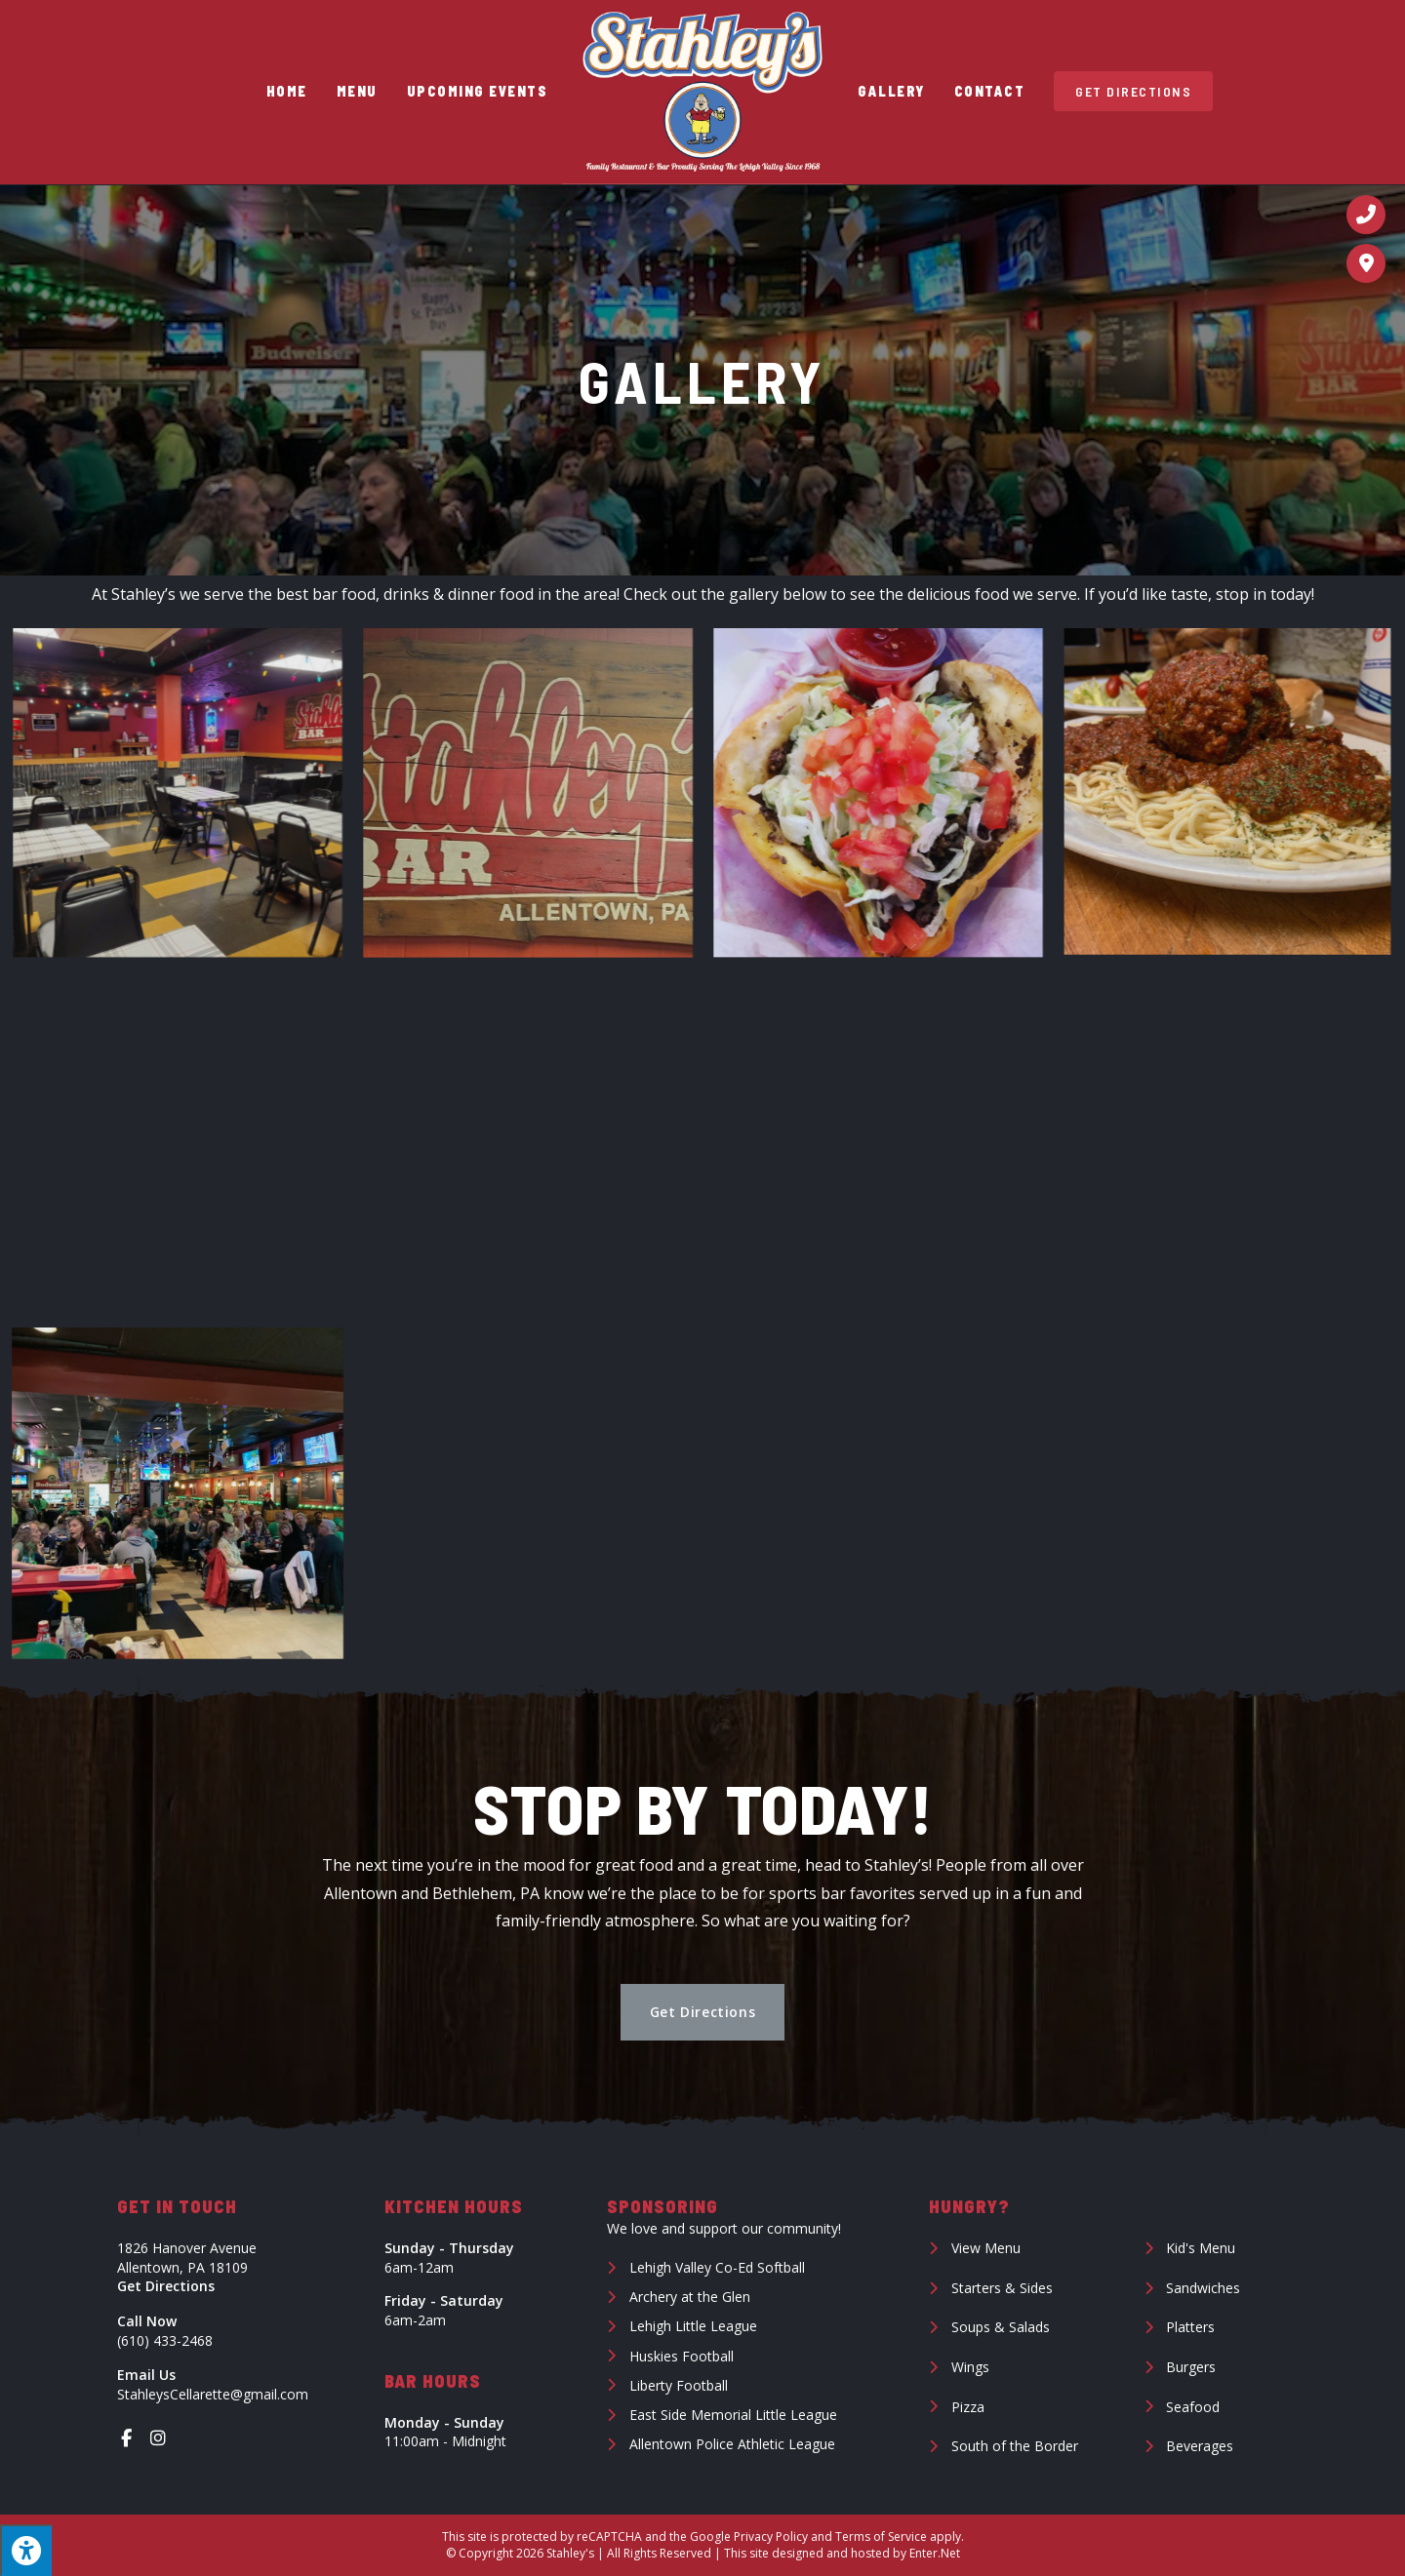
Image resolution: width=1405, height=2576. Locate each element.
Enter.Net (934, 2553)
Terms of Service (881, 2536)
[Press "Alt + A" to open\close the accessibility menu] (26, 2550)
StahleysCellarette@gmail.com (212, 2394)
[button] (702, 2012)
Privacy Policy (771, 2536)
